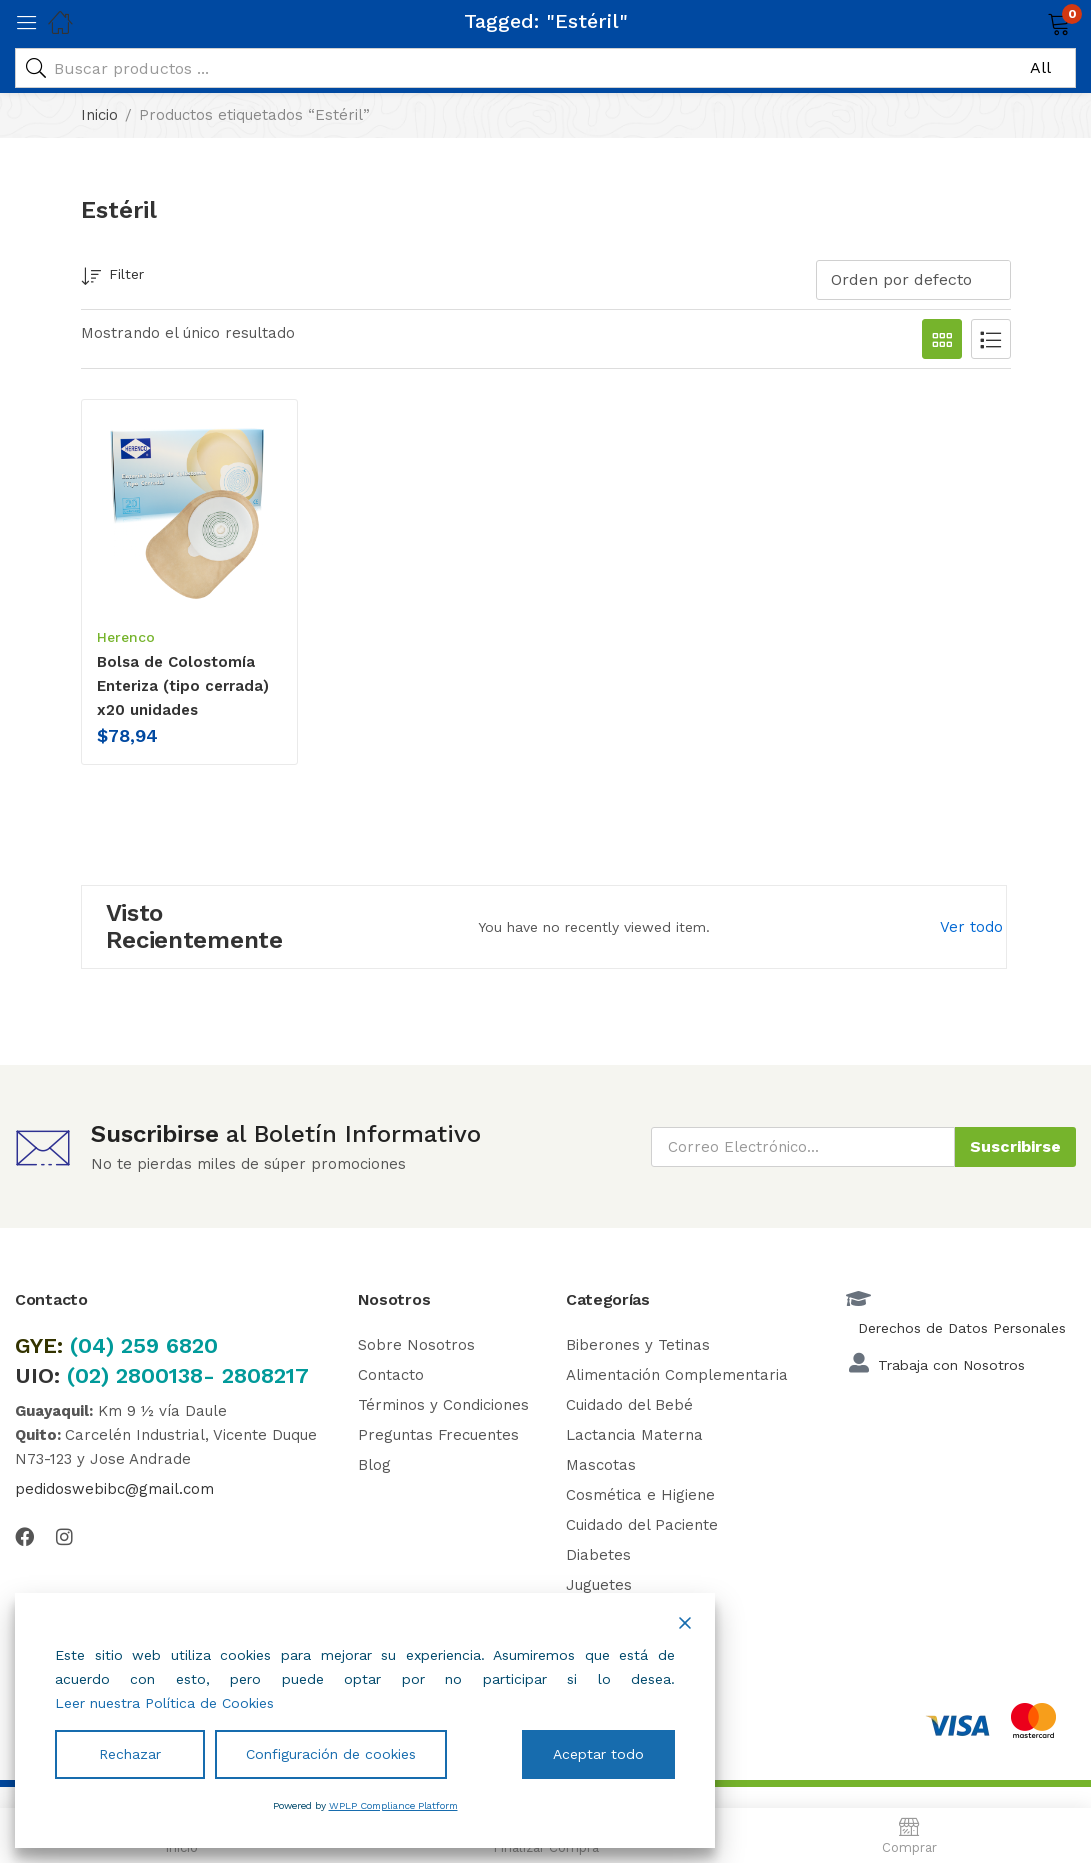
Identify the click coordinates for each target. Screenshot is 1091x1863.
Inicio (99, 115)
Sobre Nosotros (416, 1345)
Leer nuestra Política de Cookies (164, 1703)
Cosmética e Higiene (640, 1495)
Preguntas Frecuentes (438, 1435)
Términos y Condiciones (443, 1405)
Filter (112, 277)
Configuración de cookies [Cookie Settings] (331, 1754)
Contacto (391, 1375)
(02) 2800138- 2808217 (188, 1375)
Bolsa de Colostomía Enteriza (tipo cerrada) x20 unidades (183, 686)
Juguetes (599, 1585)
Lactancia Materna (634, 1435)
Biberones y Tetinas (638, 1345)
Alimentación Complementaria (677, 1375)
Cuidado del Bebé (629, 1405)
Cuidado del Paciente (642, 1525)
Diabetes (598, 1555)
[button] (1033, 22)
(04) (95, 1345)
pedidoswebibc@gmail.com (114, 1489)
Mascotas (601, 1465)
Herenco (126, 637)
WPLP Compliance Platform (393, 1805)
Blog (374, 1465)
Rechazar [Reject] (130, 1754)
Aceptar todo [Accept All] (598, 1754)
